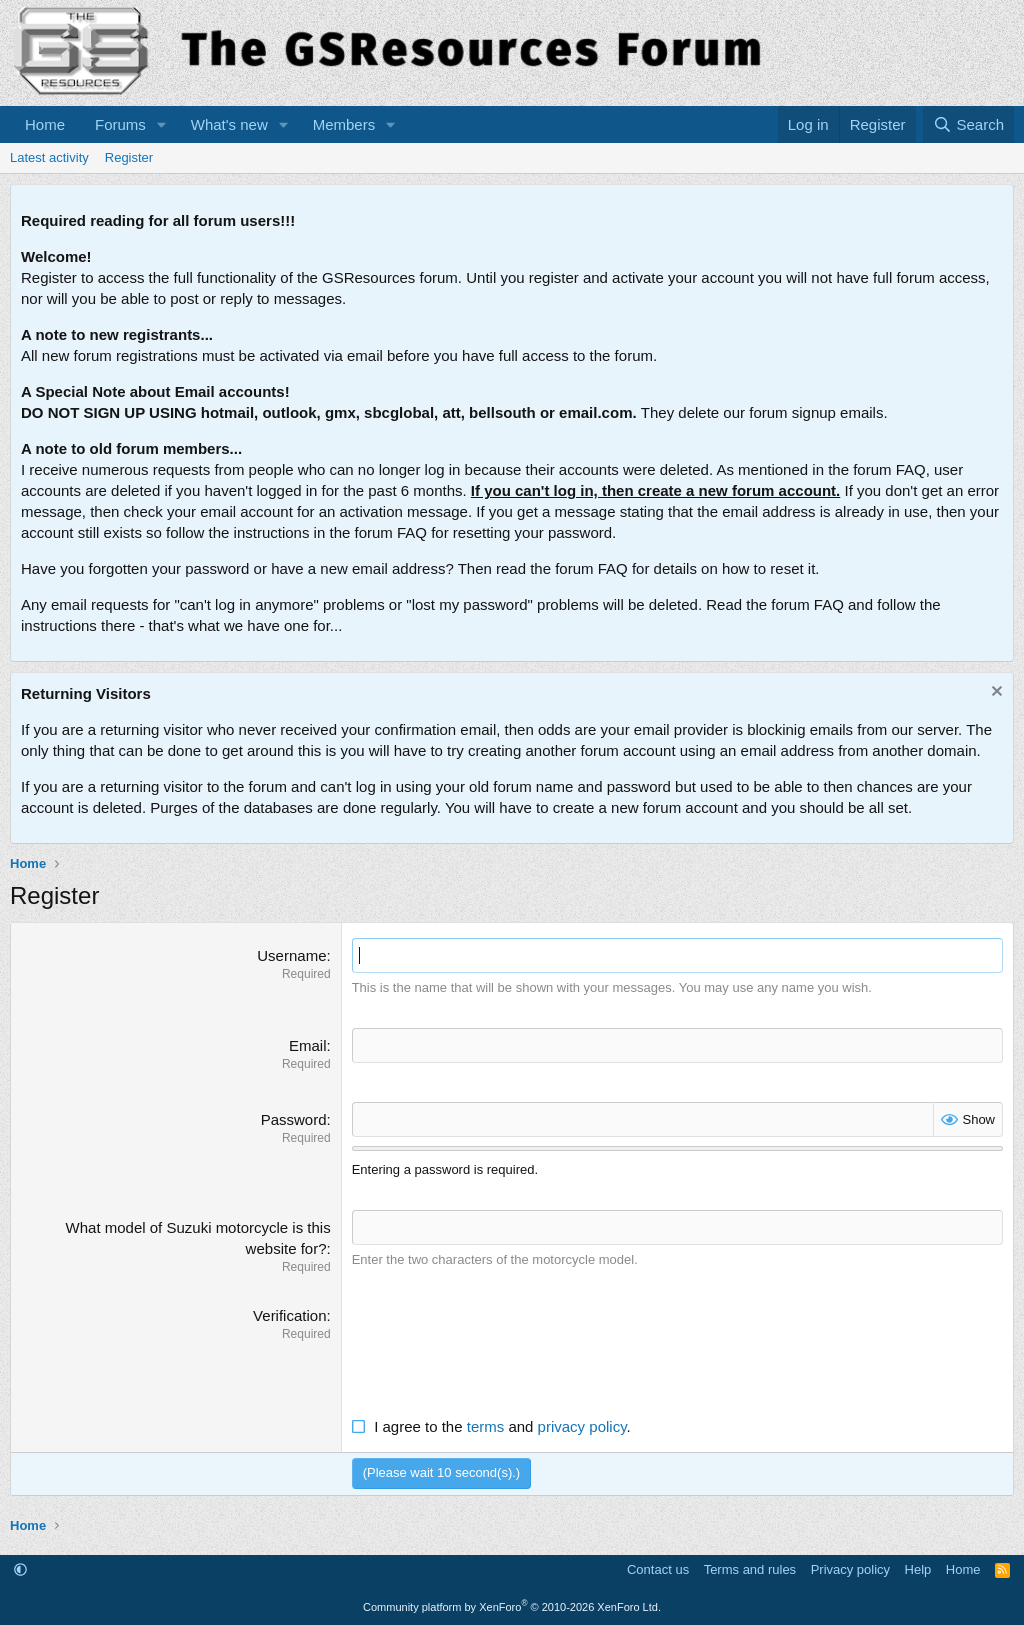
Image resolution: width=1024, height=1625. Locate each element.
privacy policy (582, 1426)
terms (486, 1426)
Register (129, 157)
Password (294, 1119)
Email (308, 1045)
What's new (229, 124)
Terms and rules (750, 1569)
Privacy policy (850, 1569)
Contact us (658, 1569)
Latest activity (49, 157)
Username (291, 955)
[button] (162, 124)
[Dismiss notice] (994, 693)
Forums (120, 124)
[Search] (968, 124)
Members (344, 124)
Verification (289, 1315)
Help (918, 1569)
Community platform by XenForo (512, 1607)
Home (45, 124)
